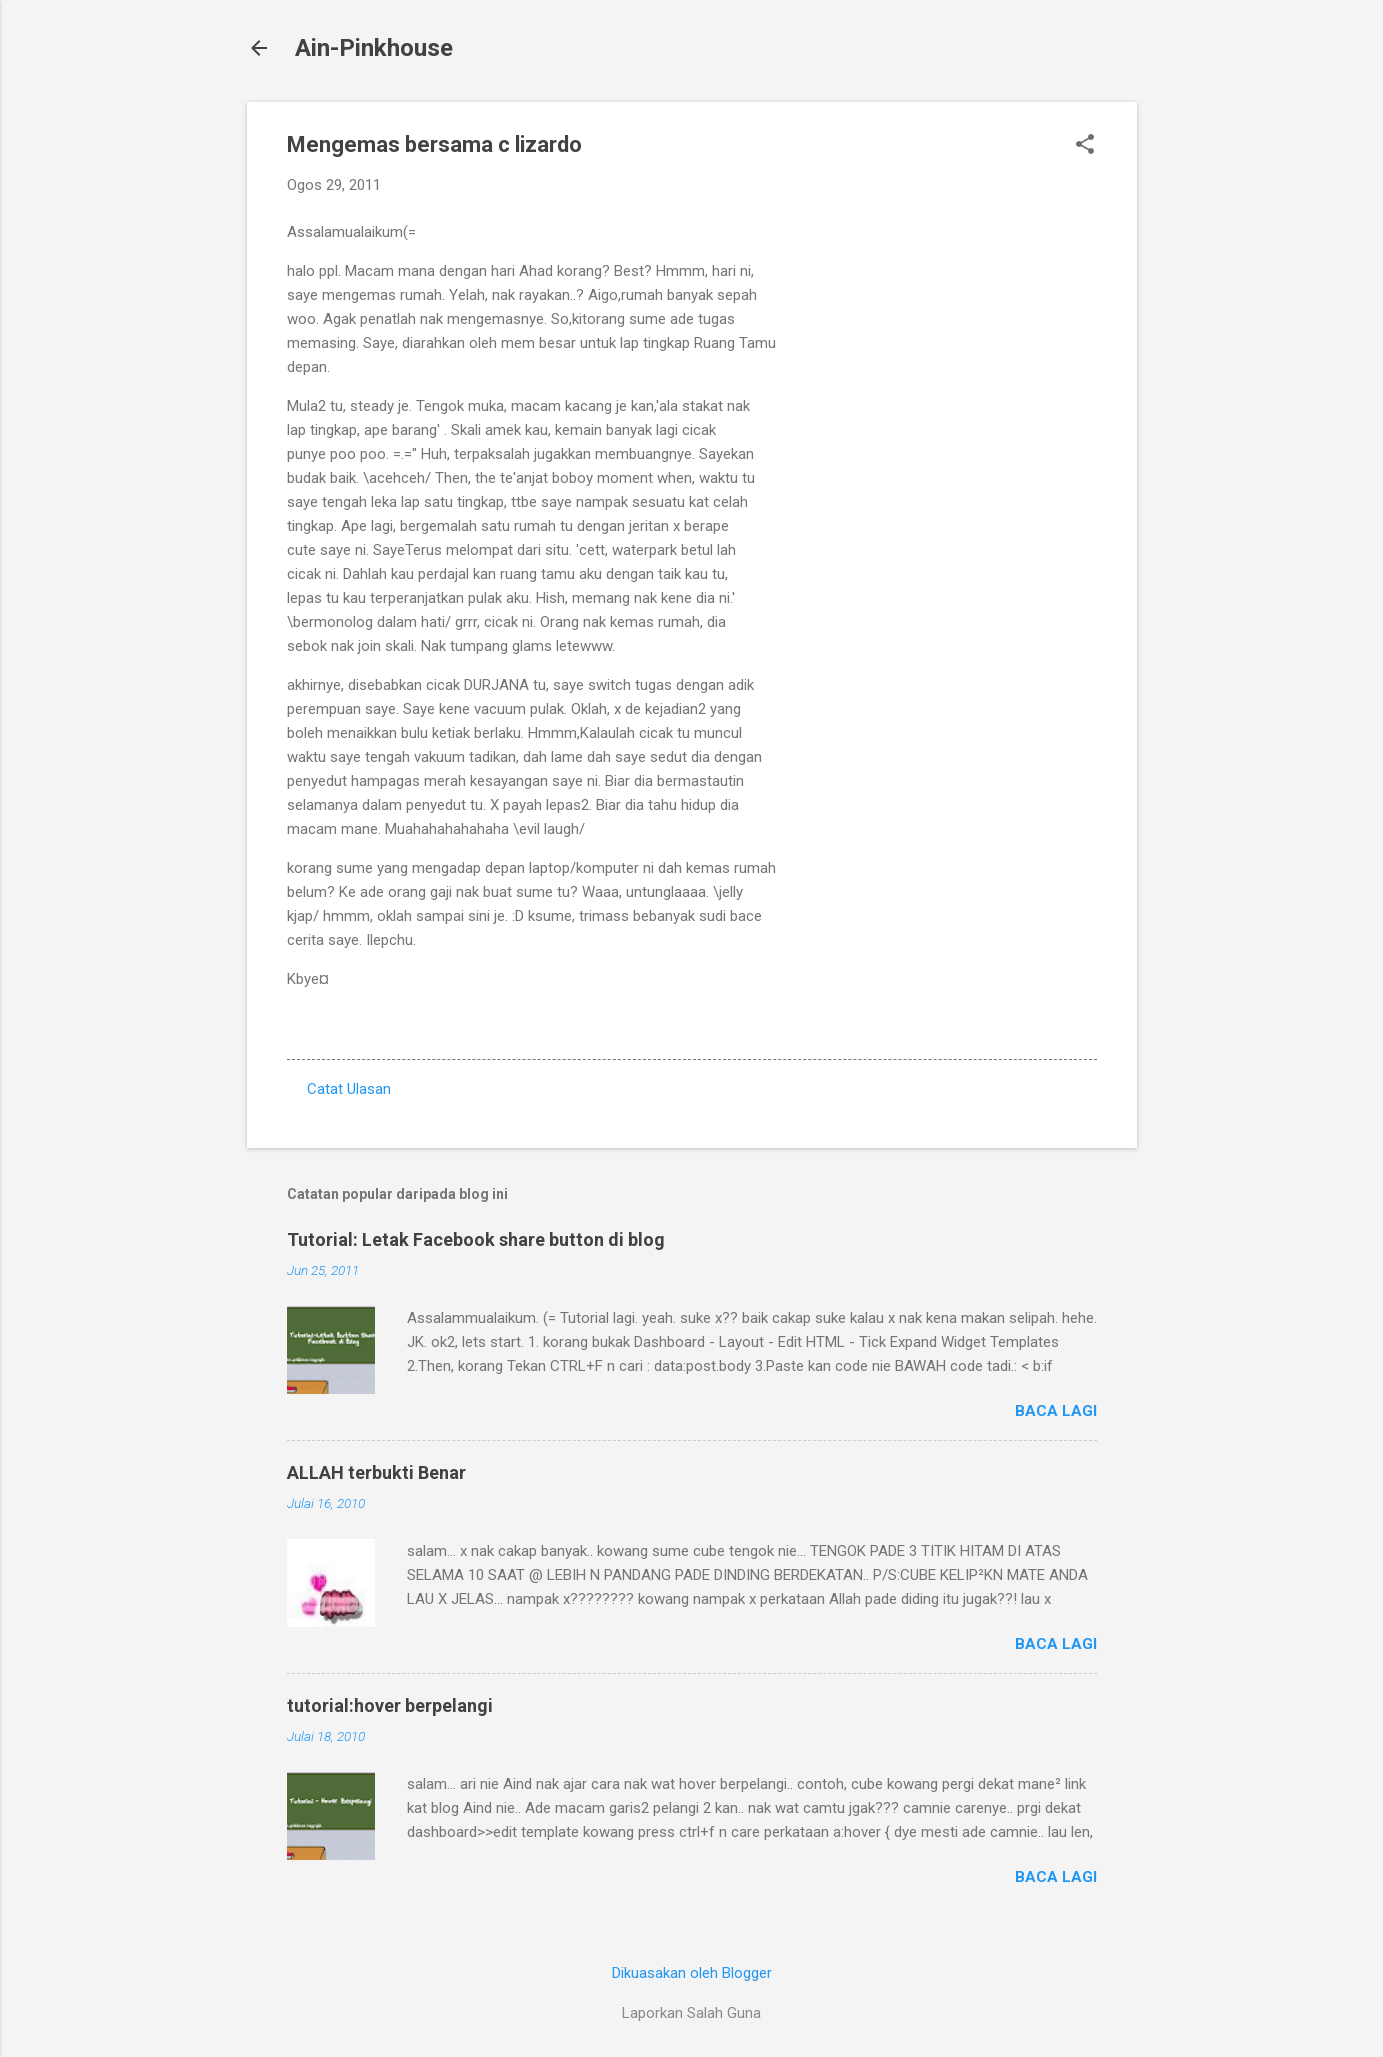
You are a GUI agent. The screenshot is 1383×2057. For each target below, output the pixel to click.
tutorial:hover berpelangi (390, 1705)
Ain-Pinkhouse (374, 48)
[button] (1085, 146)
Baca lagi (1056, 1411)
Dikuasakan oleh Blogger (692, 1973)
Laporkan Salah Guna (691, 2013)
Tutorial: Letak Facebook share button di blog (476, 1239)
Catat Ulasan (349, 1089)
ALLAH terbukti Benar (376, 1472)
